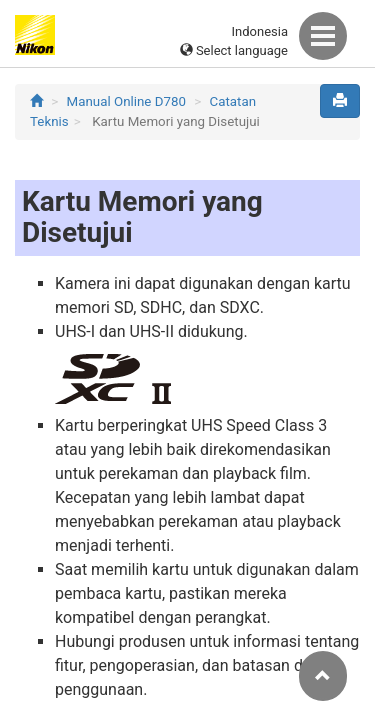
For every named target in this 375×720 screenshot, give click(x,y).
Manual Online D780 (126, 101)
